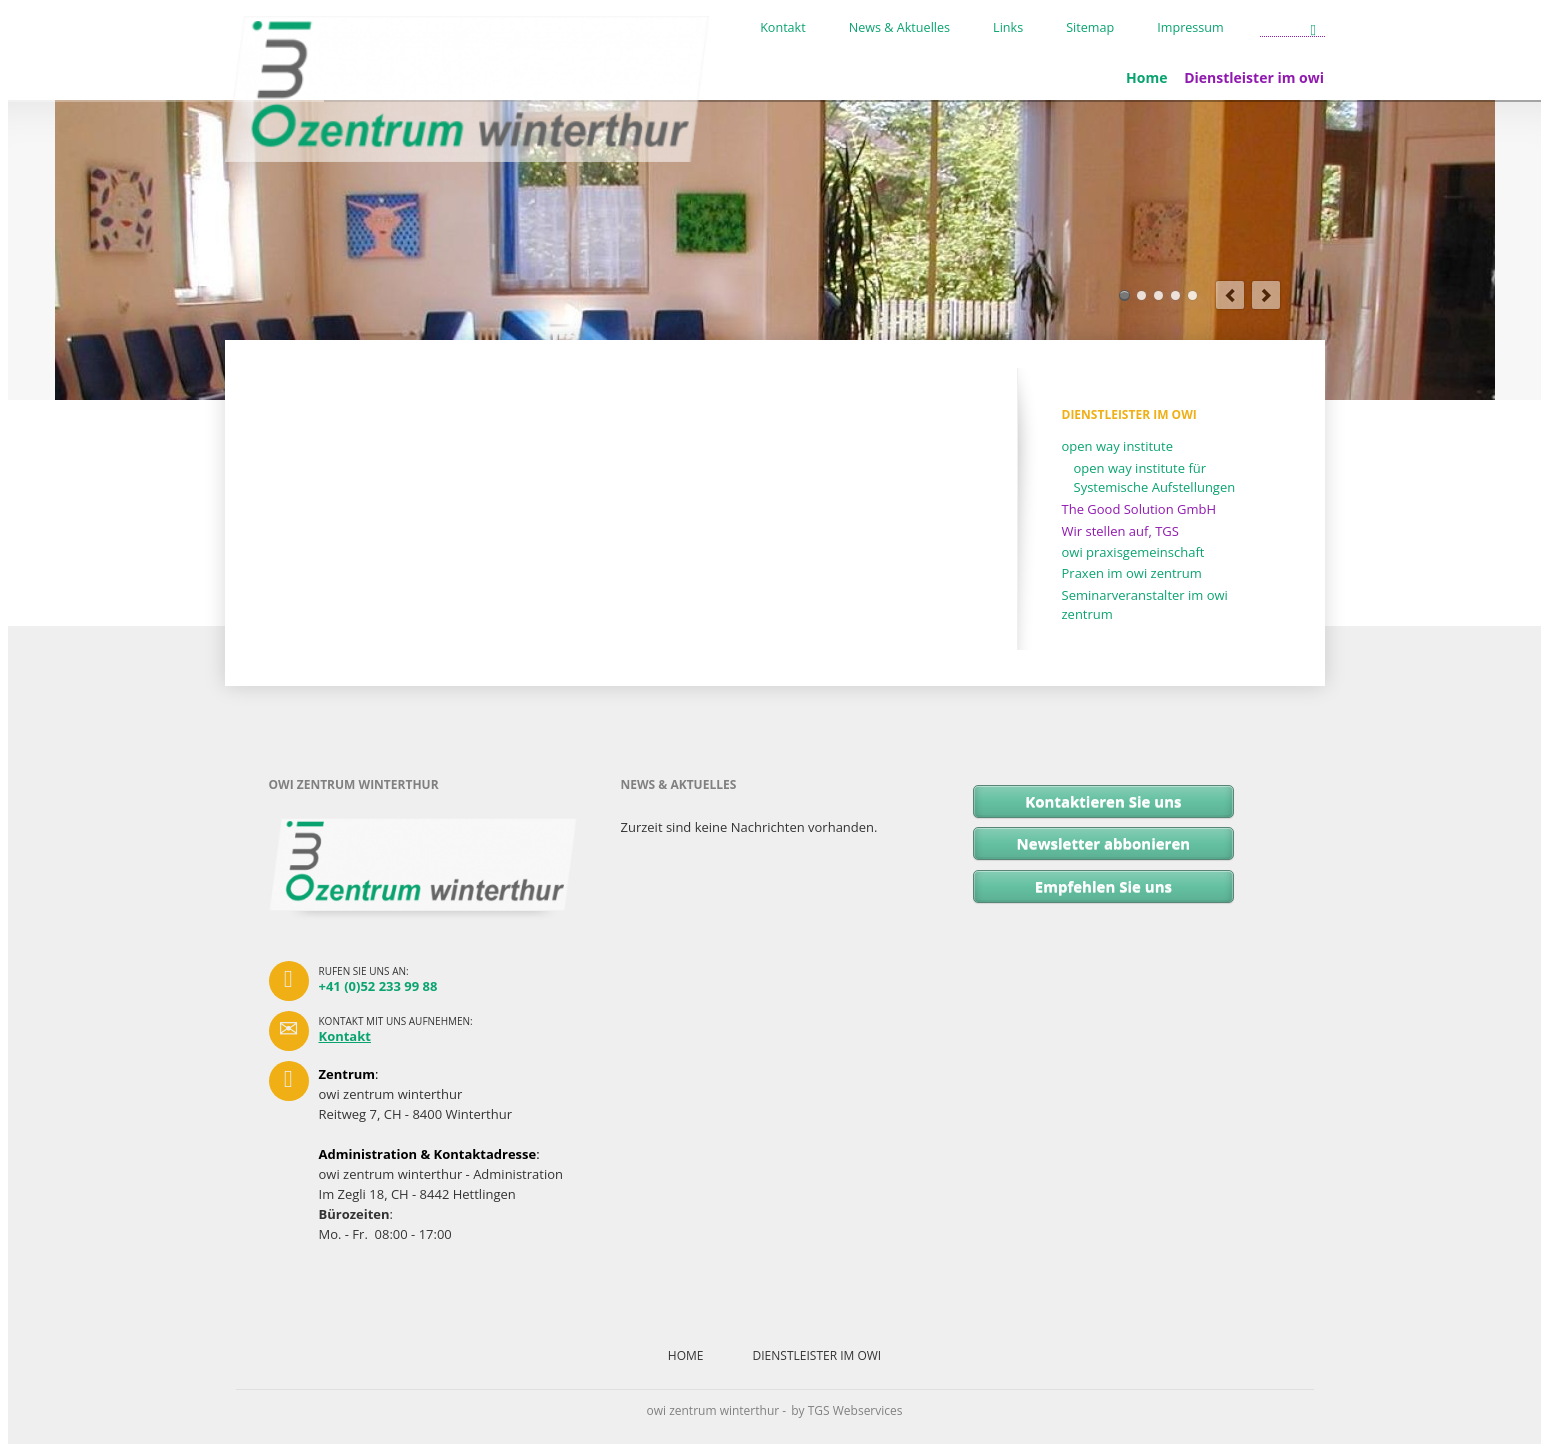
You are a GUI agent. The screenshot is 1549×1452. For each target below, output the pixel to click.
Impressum (1190, 28)
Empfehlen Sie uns (1103, 886)
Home (1146, 77)
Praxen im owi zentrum (1132, 573)
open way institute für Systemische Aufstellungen (1155, 478)
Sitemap (1090, 28)
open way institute (1118, 446)
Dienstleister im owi (1254, 77)
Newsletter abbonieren (1104, 843)
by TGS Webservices (846, 1410)
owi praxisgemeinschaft (1133, 552)
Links (1008, 28)
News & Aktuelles (899, 28)
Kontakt (783, 28)
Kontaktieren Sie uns (1103, 801)
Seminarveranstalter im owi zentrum (1145, 605)
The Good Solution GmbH (1139, 509)
